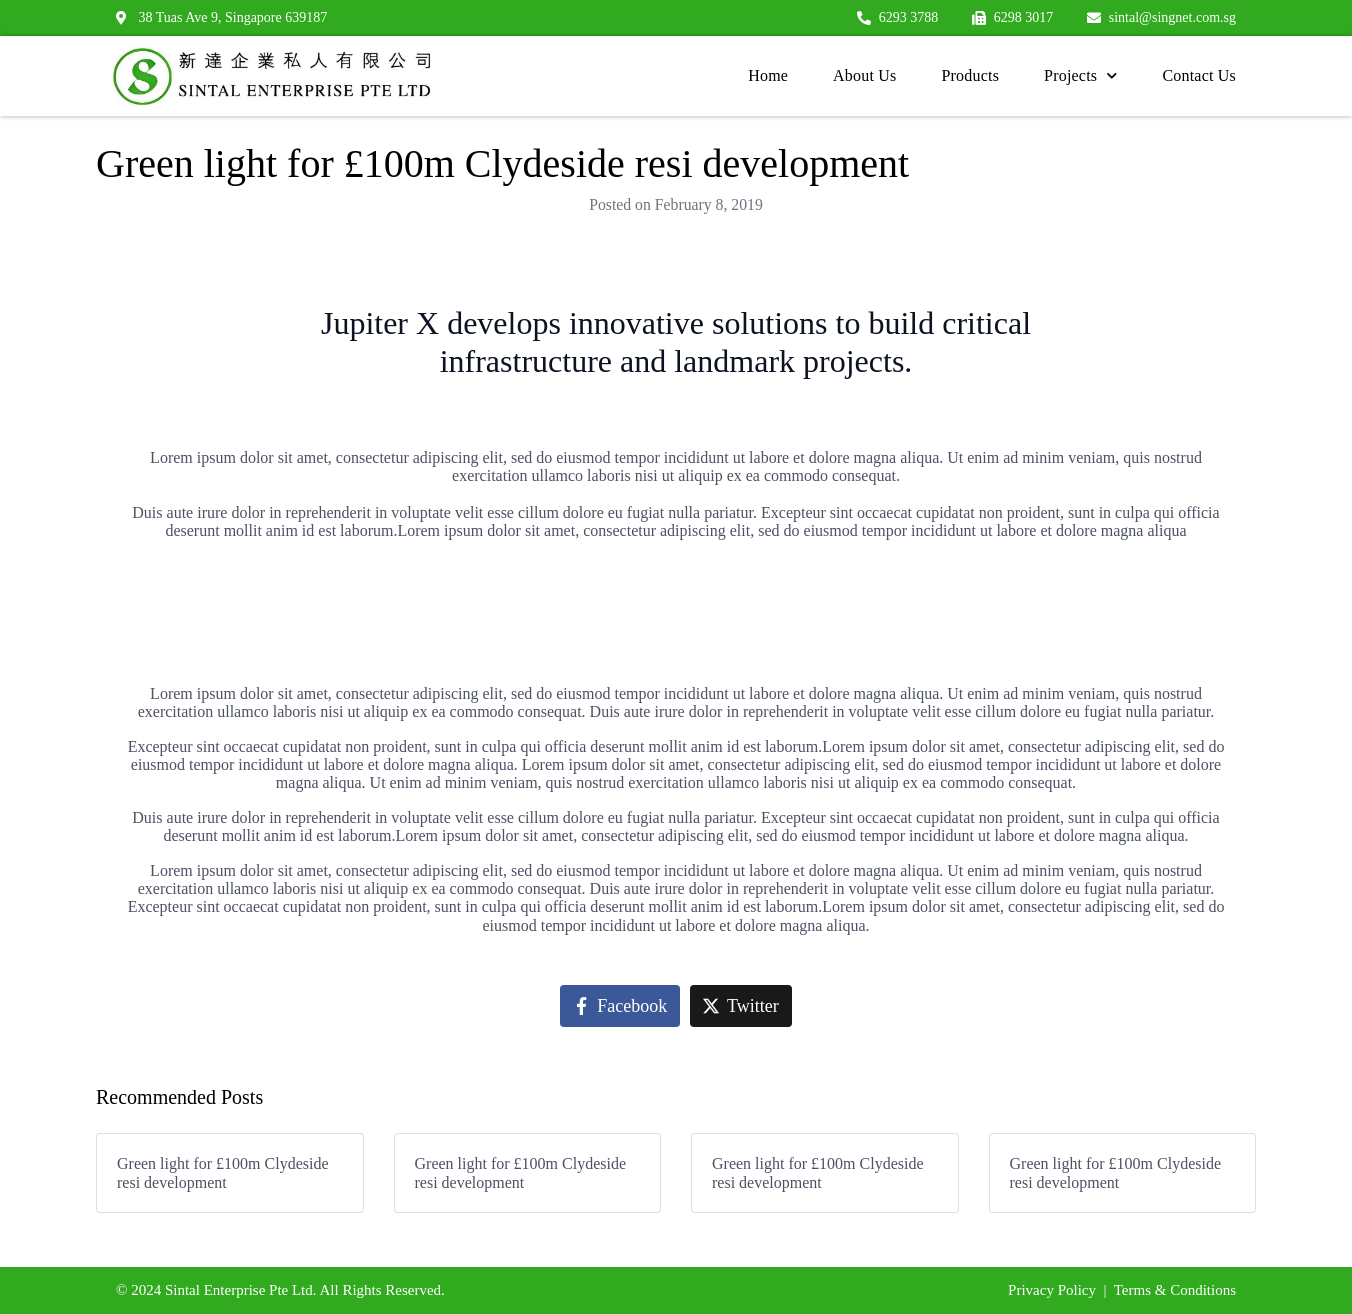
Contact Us (1199, 75)
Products (970, 75)
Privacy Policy (1052, 1290)
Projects (1080, 75)
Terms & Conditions (1175, 1290)
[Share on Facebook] (620, 1006)
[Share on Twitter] (741, 1006)
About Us (864, 75)
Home (768, 75)
